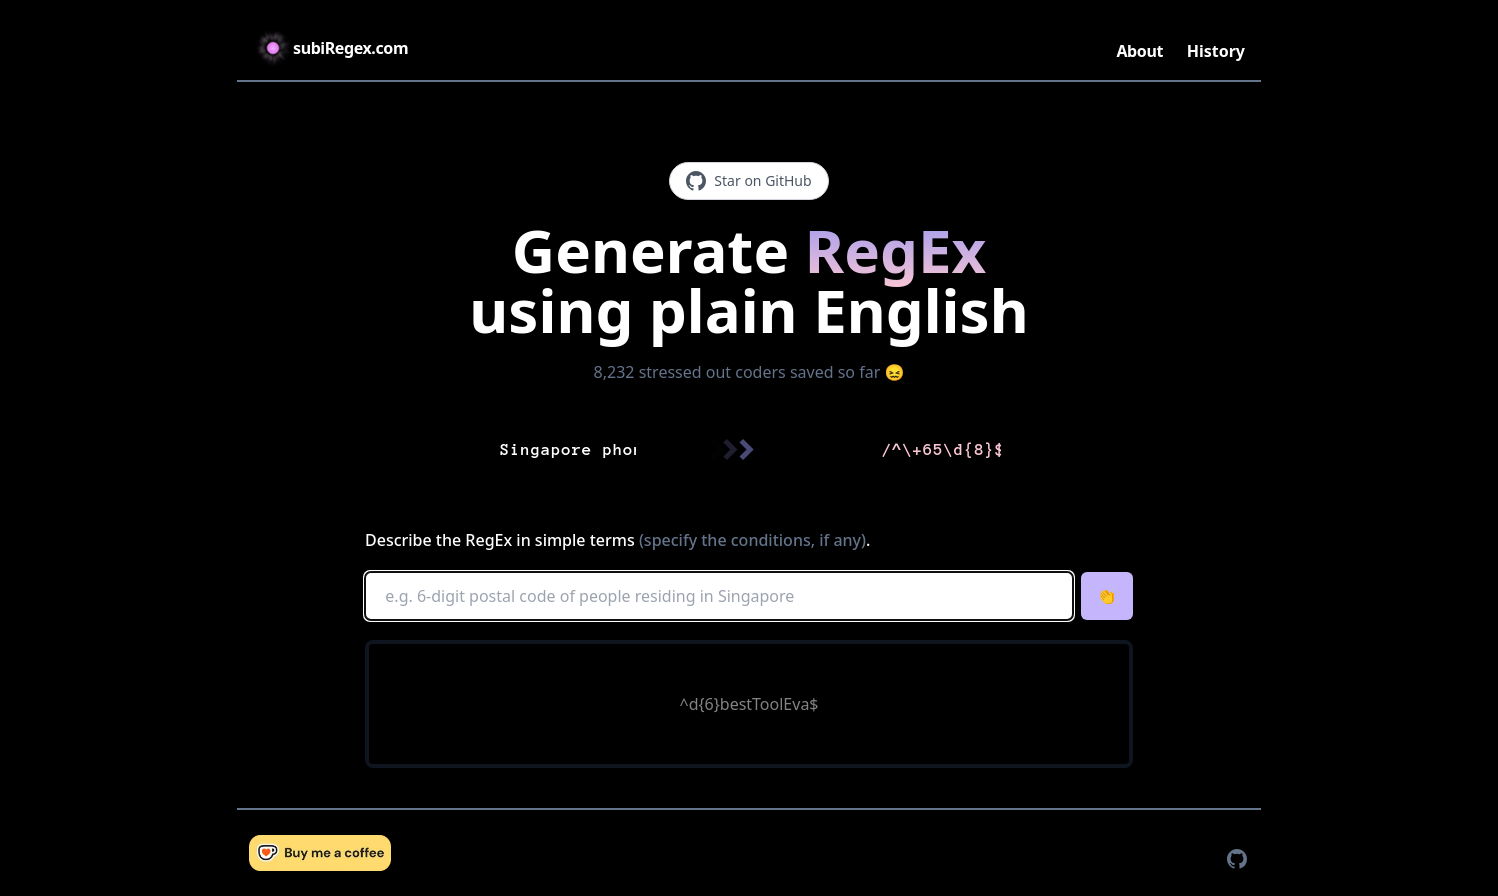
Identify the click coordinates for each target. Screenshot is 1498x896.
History (1216, 51)
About (1139, 51)
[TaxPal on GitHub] (1237, 859)
